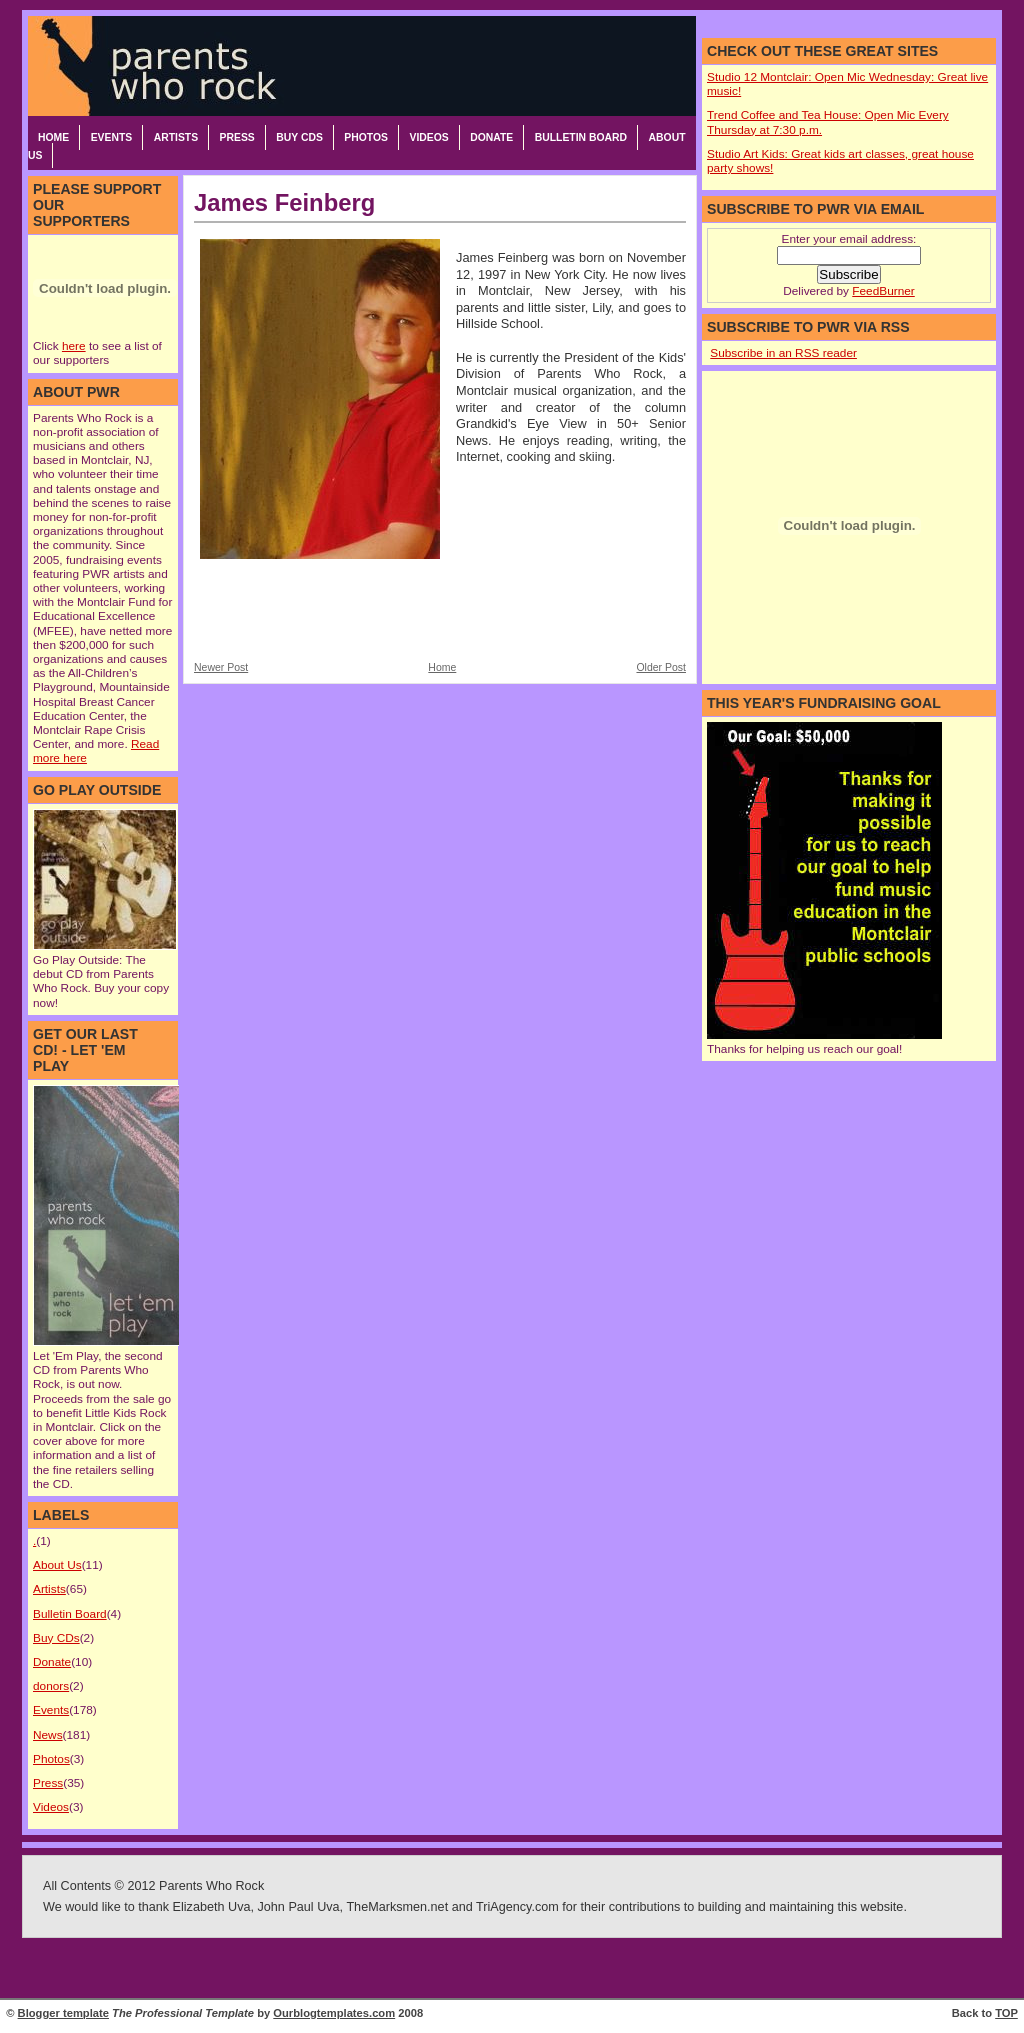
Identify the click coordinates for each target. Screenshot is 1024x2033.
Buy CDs (299, 137)
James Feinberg (284, 202)
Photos (366, 137)
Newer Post (221, 667)
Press (237, 137)
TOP (1006, 2013)
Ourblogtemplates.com (334, 2013)
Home (53, 137)
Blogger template (63, 2013)
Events (112, 137)
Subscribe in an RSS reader (783, 353)
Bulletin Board (581, 137)
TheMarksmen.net (397, 1907)
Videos (428, 137)
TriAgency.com (517, 1907)
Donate (491, 137)
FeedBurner (883, 291)
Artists (176, 137)
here (74, 346)
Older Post (661, 667)
